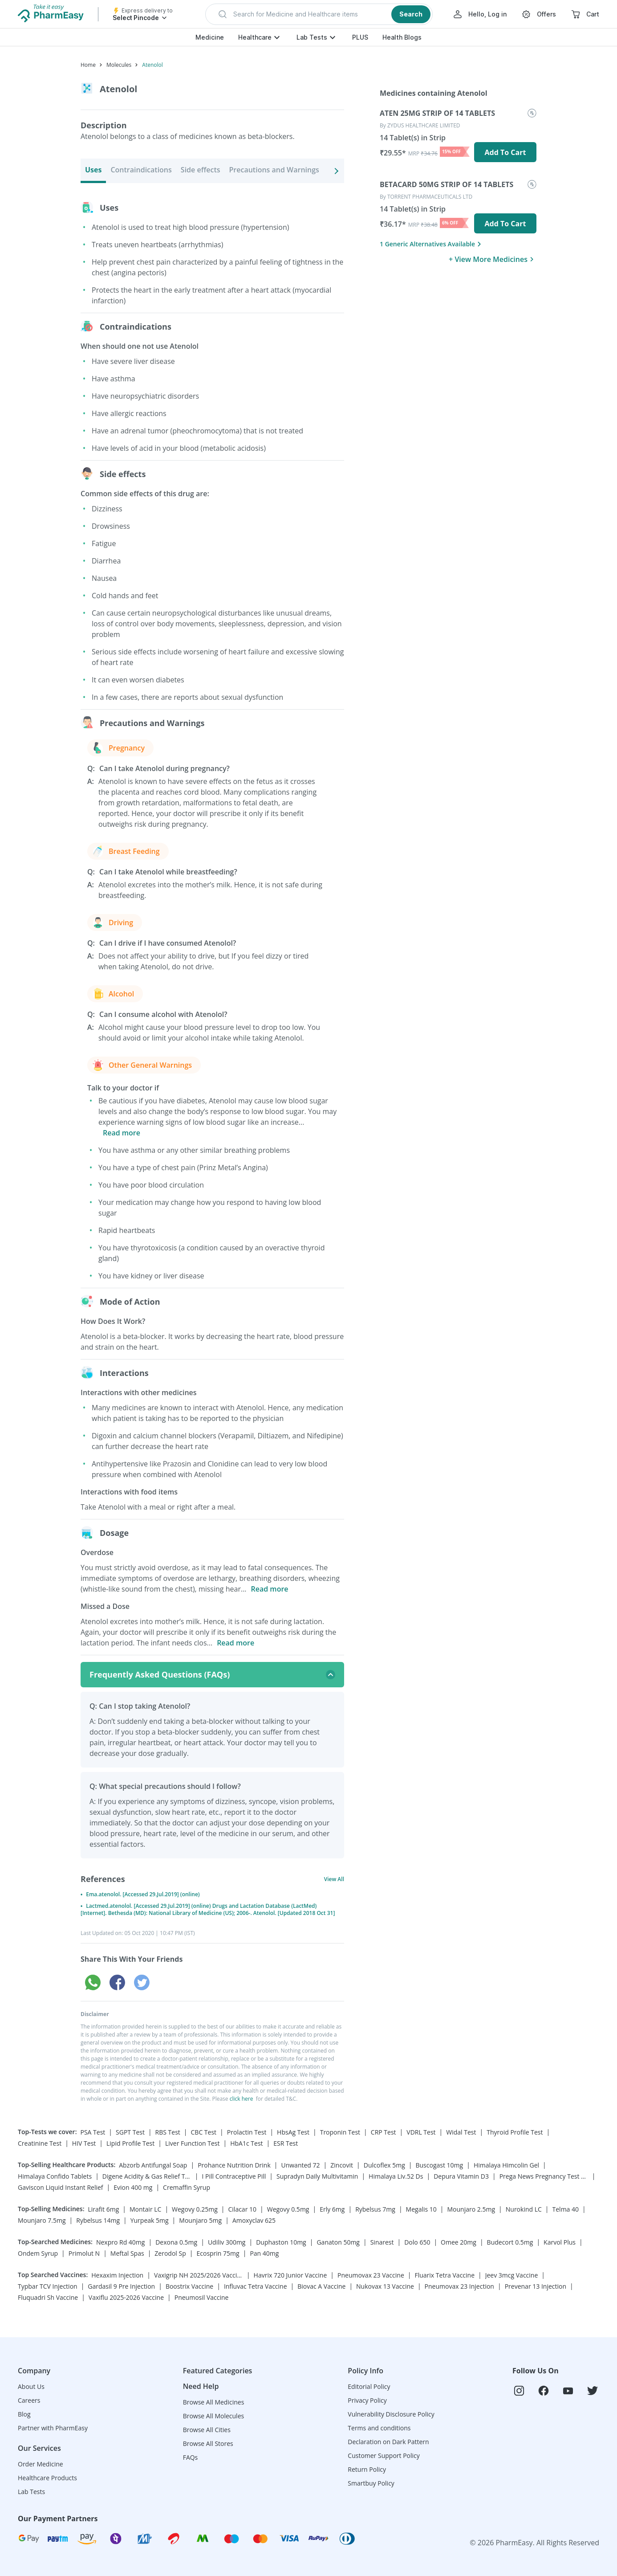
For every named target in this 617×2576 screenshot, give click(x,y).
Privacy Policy (367, 2400)
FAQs (190, 2457)
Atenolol (152, 65)
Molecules (118, 65)
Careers (29, 2400)
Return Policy (367, 2469)
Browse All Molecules (213, 2416)
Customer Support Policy (383, 2455)
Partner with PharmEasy (53, 2428)
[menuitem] (458, 141)
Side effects (200, 170)
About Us (31, 2386)
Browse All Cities (207, 2429)
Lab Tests (311, 37)
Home (88, 65)
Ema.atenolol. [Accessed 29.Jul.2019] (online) (142, 1894)
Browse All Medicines (213, 2402)
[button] (319, 14)
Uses (93, 170)
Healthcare (255, 37)
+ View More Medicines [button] (492, 259)
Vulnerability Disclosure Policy (391, 2414)
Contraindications (140, 170)
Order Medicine (40, 2464)
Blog (24, 2414)
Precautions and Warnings (274, 170)
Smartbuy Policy (371, 2483)
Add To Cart (505, 152)
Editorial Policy (369, 2386)
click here (241, 2098)
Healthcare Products (47, 2478)
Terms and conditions (379, 2428)
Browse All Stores (208, 2443)
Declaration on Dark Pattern (388, 2441)
